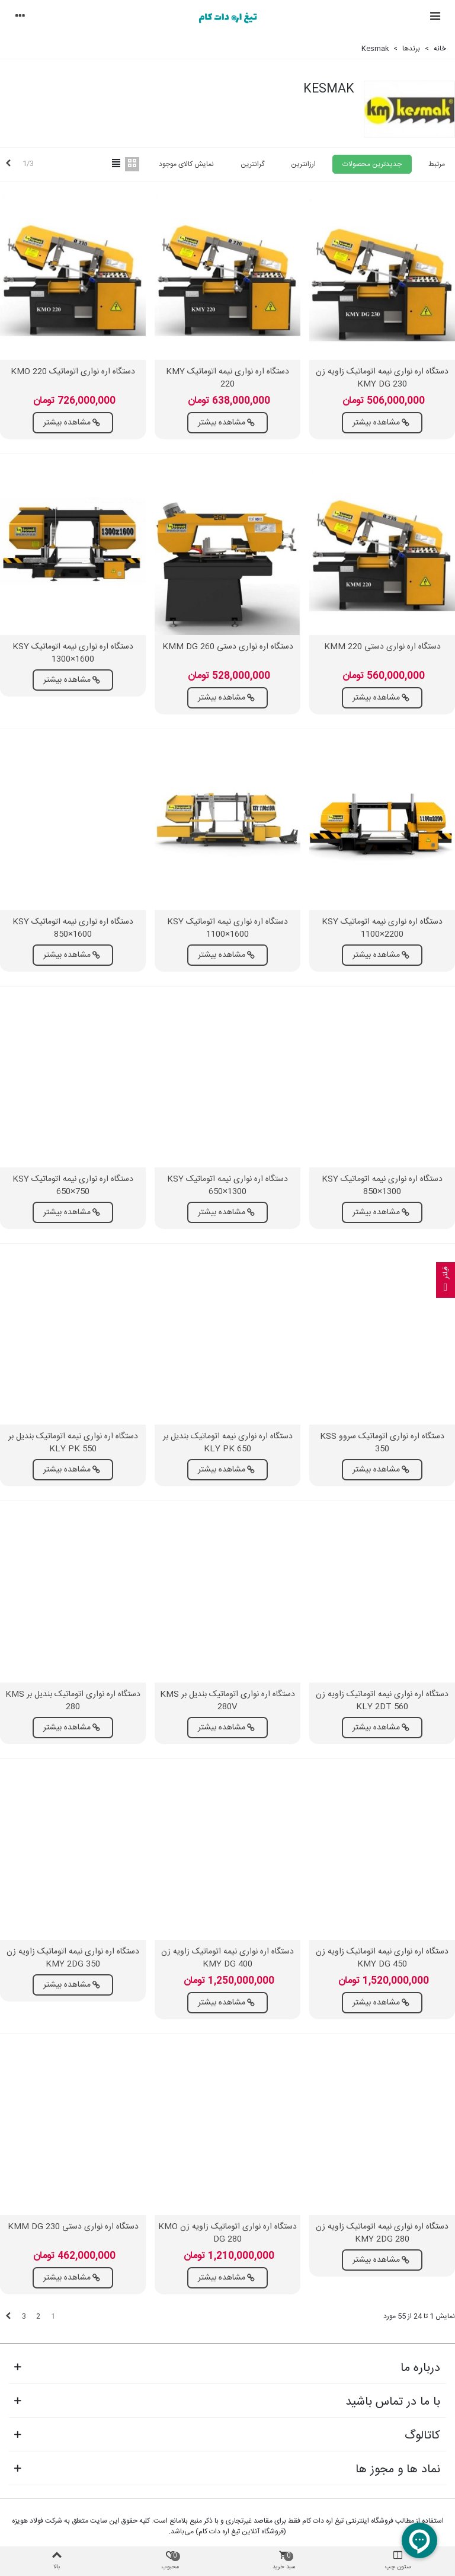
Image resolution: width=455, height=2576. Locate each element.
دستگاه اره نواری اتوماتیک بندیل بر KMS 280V (227, 1700)
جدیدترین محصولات (372, 164)
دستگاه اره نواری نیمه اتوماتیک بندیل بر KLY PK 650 (228, 1443)
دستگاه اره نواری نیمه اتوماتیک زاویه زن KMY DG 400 (227, 1958)
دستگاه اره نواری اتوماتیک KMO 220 (73, 372)
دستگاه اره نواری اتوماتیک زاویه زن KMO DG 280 (227, 2233)
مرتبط (436, 164)
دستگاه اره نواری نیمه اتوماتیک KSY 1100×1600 (227, 928)
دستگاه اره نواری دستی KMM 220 (382, 647)
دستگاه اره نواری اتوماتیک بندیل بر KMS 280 (72, 1700)
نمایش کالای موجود (186, 164)
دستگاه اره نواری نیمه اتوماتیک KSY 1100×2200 (382, 928)
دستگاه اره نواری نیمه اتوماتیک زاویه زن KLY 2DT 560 (382, 1700)
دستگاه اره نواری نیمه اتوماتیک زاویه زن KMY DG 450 (382, 1958)
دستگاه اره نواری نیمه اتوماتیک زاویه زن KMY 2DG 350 (73, 1958)
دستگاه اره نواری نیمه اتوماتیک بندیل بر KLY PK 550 (73, 1443)
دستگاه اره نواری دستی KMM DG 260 (227, 647)
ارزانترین (303, 164)
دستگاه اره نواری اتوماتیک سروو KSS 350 (382, 1443)
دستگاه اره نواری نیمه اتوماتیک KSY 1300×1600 (72, 653)
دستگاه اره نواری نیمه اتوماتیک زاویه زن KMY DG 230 (382, 378)
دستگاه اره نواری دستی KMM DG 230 (73, 2227)
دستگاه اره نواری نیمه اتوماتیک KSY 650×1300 (227, 1185)
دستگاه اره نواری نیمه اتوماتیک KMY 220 (227, 378)
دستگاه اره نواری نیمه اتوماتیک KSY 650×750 (72, 1185)
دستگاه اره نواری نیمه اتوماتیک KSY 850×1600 (72, 928)
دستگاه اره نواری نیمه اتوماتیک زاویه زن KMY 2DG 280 (382, 2233)
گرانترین (252, 164)
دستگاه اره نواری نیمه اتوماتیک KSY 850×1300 (382, 1185)
